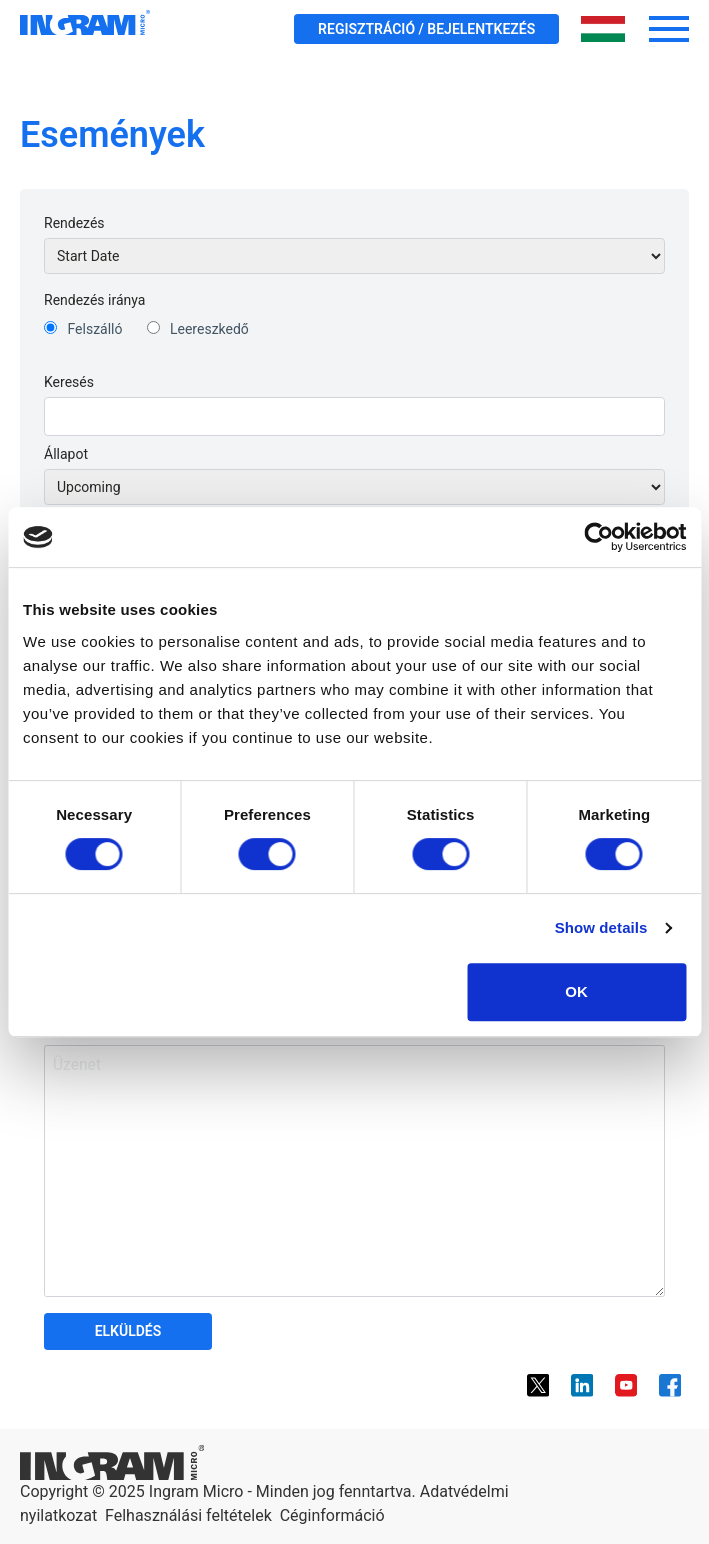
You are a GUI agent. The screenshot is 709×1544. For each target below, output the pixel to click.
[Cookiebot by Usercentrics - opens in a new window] (598, 537)
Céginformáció (332, 1515)
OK (576, 991)
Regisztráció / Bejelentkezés (426, 29)
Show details (601, 927)
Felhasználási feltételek (188, 1515)
